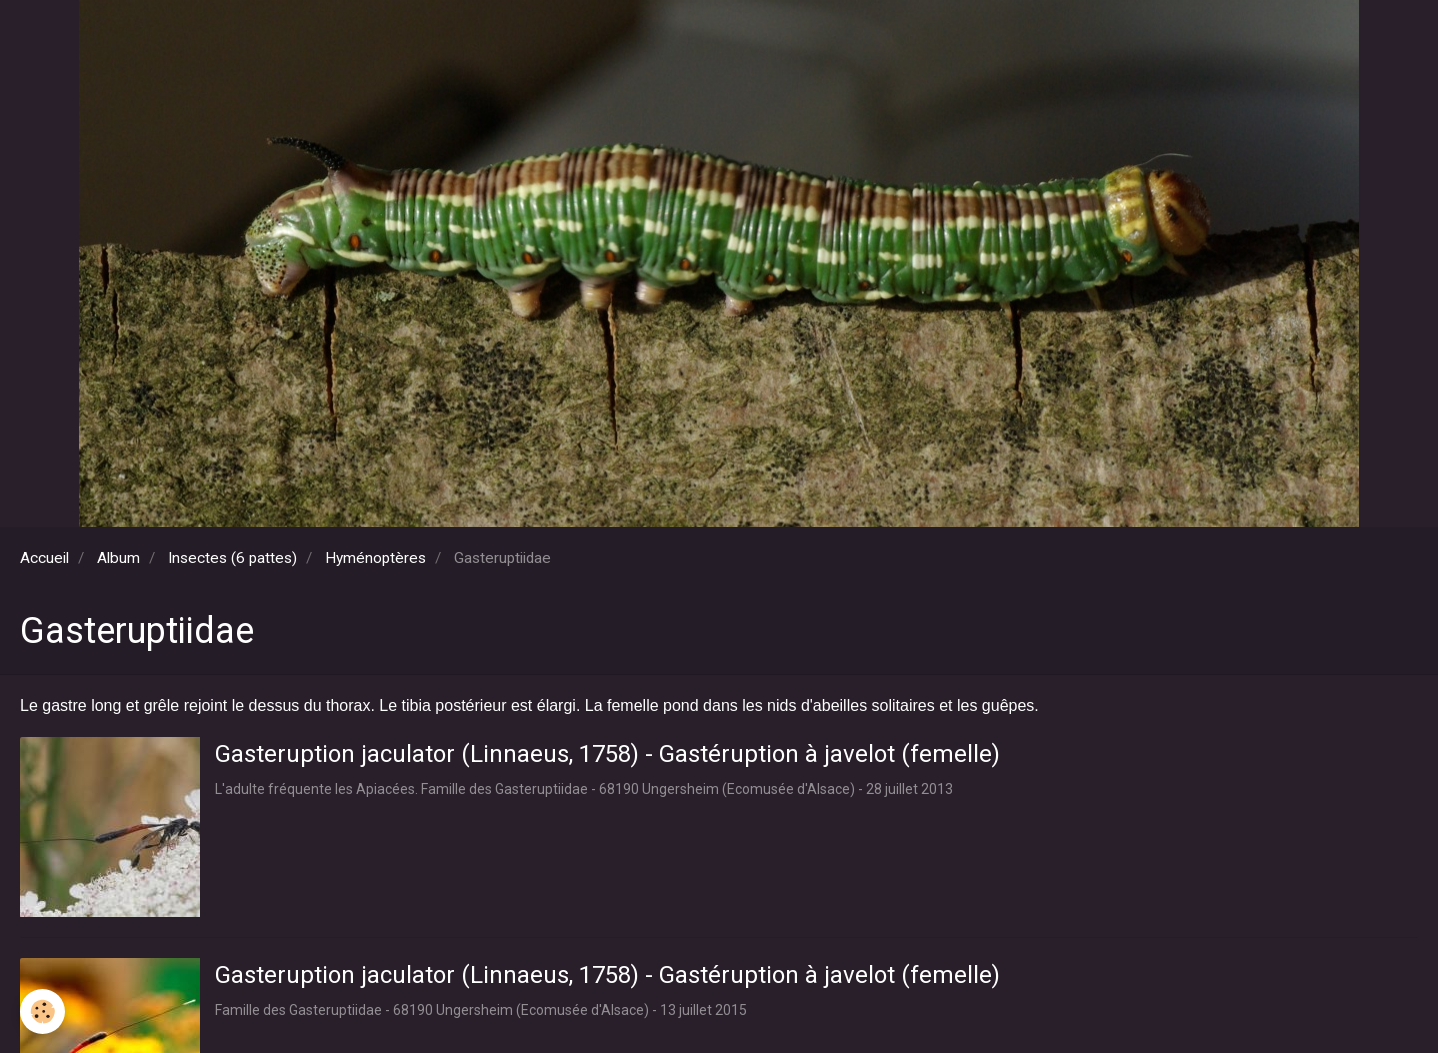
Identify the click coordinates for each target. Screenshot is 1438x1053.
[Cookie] (42, 1011)
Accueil (44, 558)
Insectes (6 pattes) (232, 558)
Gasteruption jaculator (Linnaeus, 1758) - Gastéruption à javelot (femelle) (607, 754)
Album (118, 558)
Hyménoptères (375, 558)
